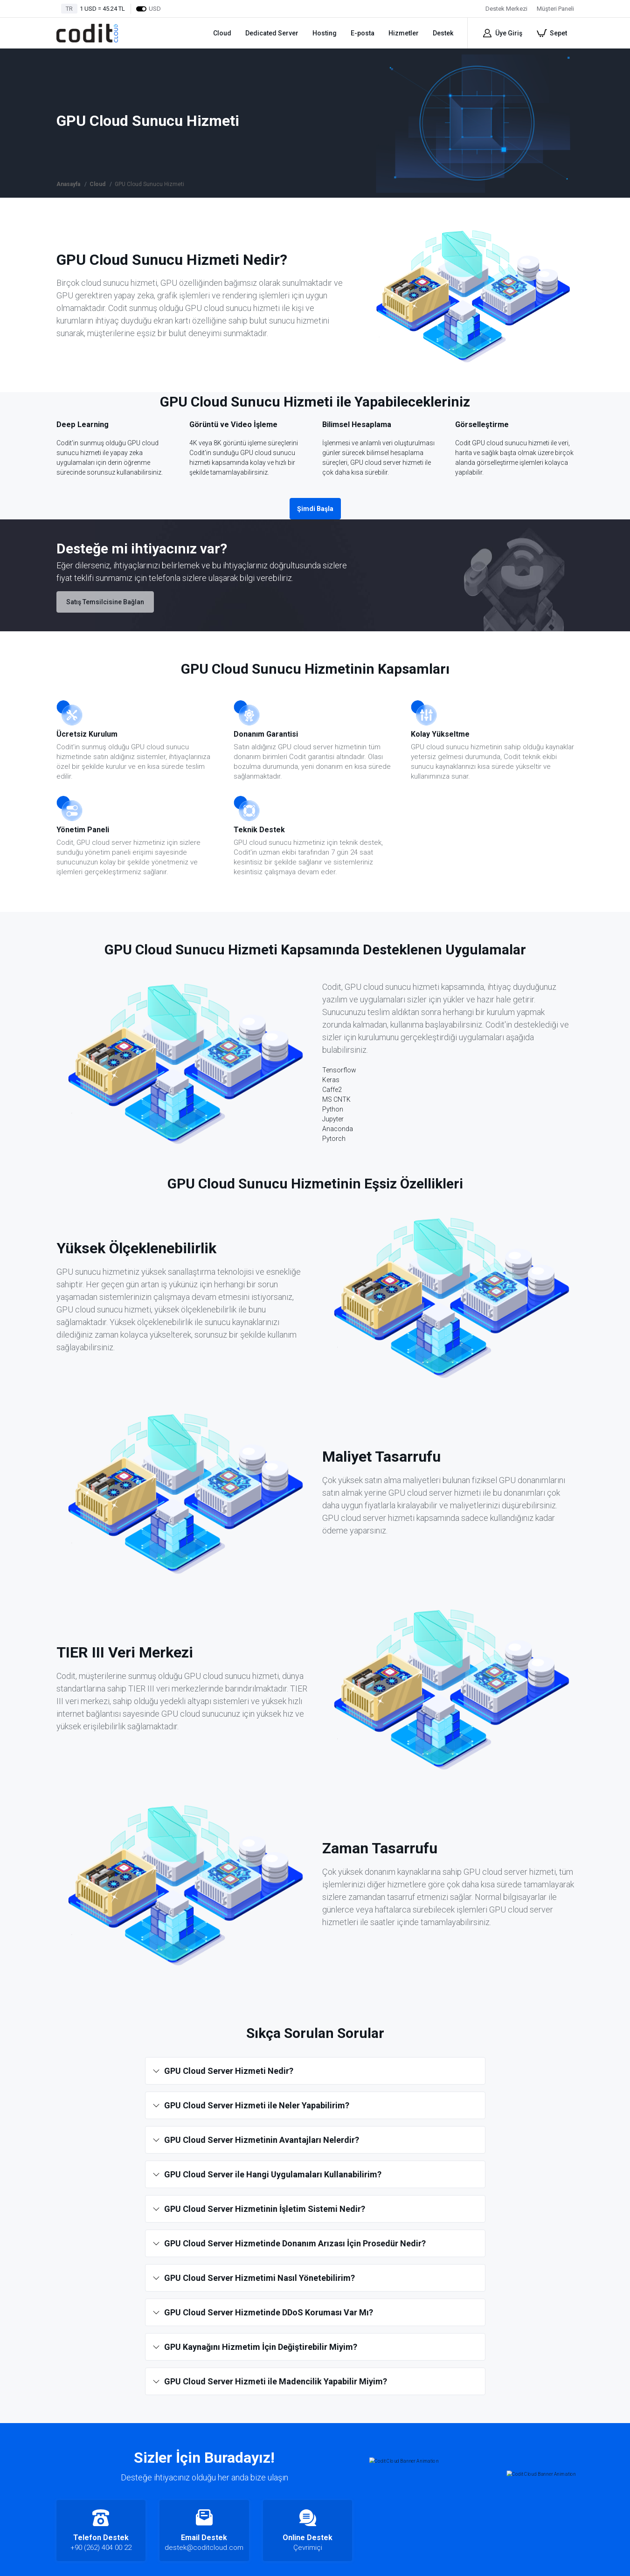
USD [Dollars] (148, 9)
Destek (443, 33)
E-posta (362, 33)
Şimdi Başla (315, 508)
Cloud (222, 33)
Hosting (324, 33)
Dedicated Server (271, 33)
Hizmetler (403, 33)
